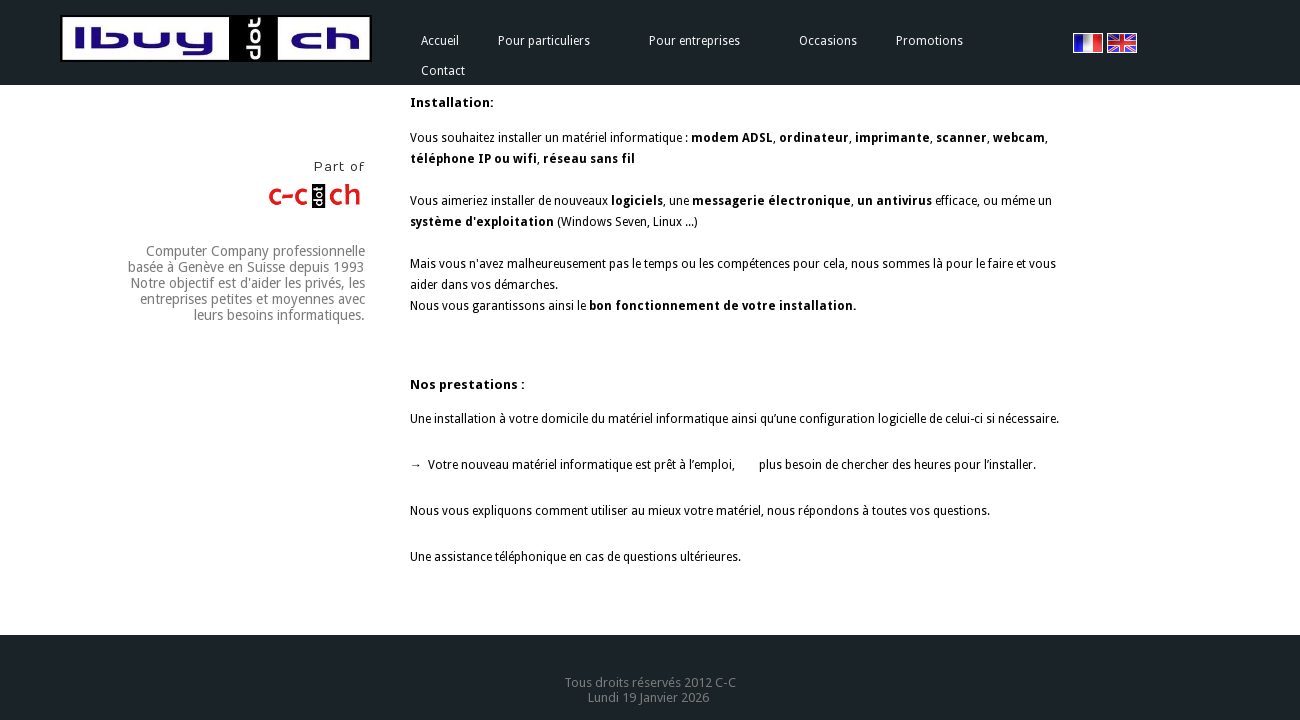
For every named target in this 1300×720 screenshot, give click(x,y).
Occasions (828, 41)
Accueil (440, 41)
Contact (443, 71)
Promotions (929, 41)
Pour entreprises (694, 41)
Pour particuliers (544, 41)
